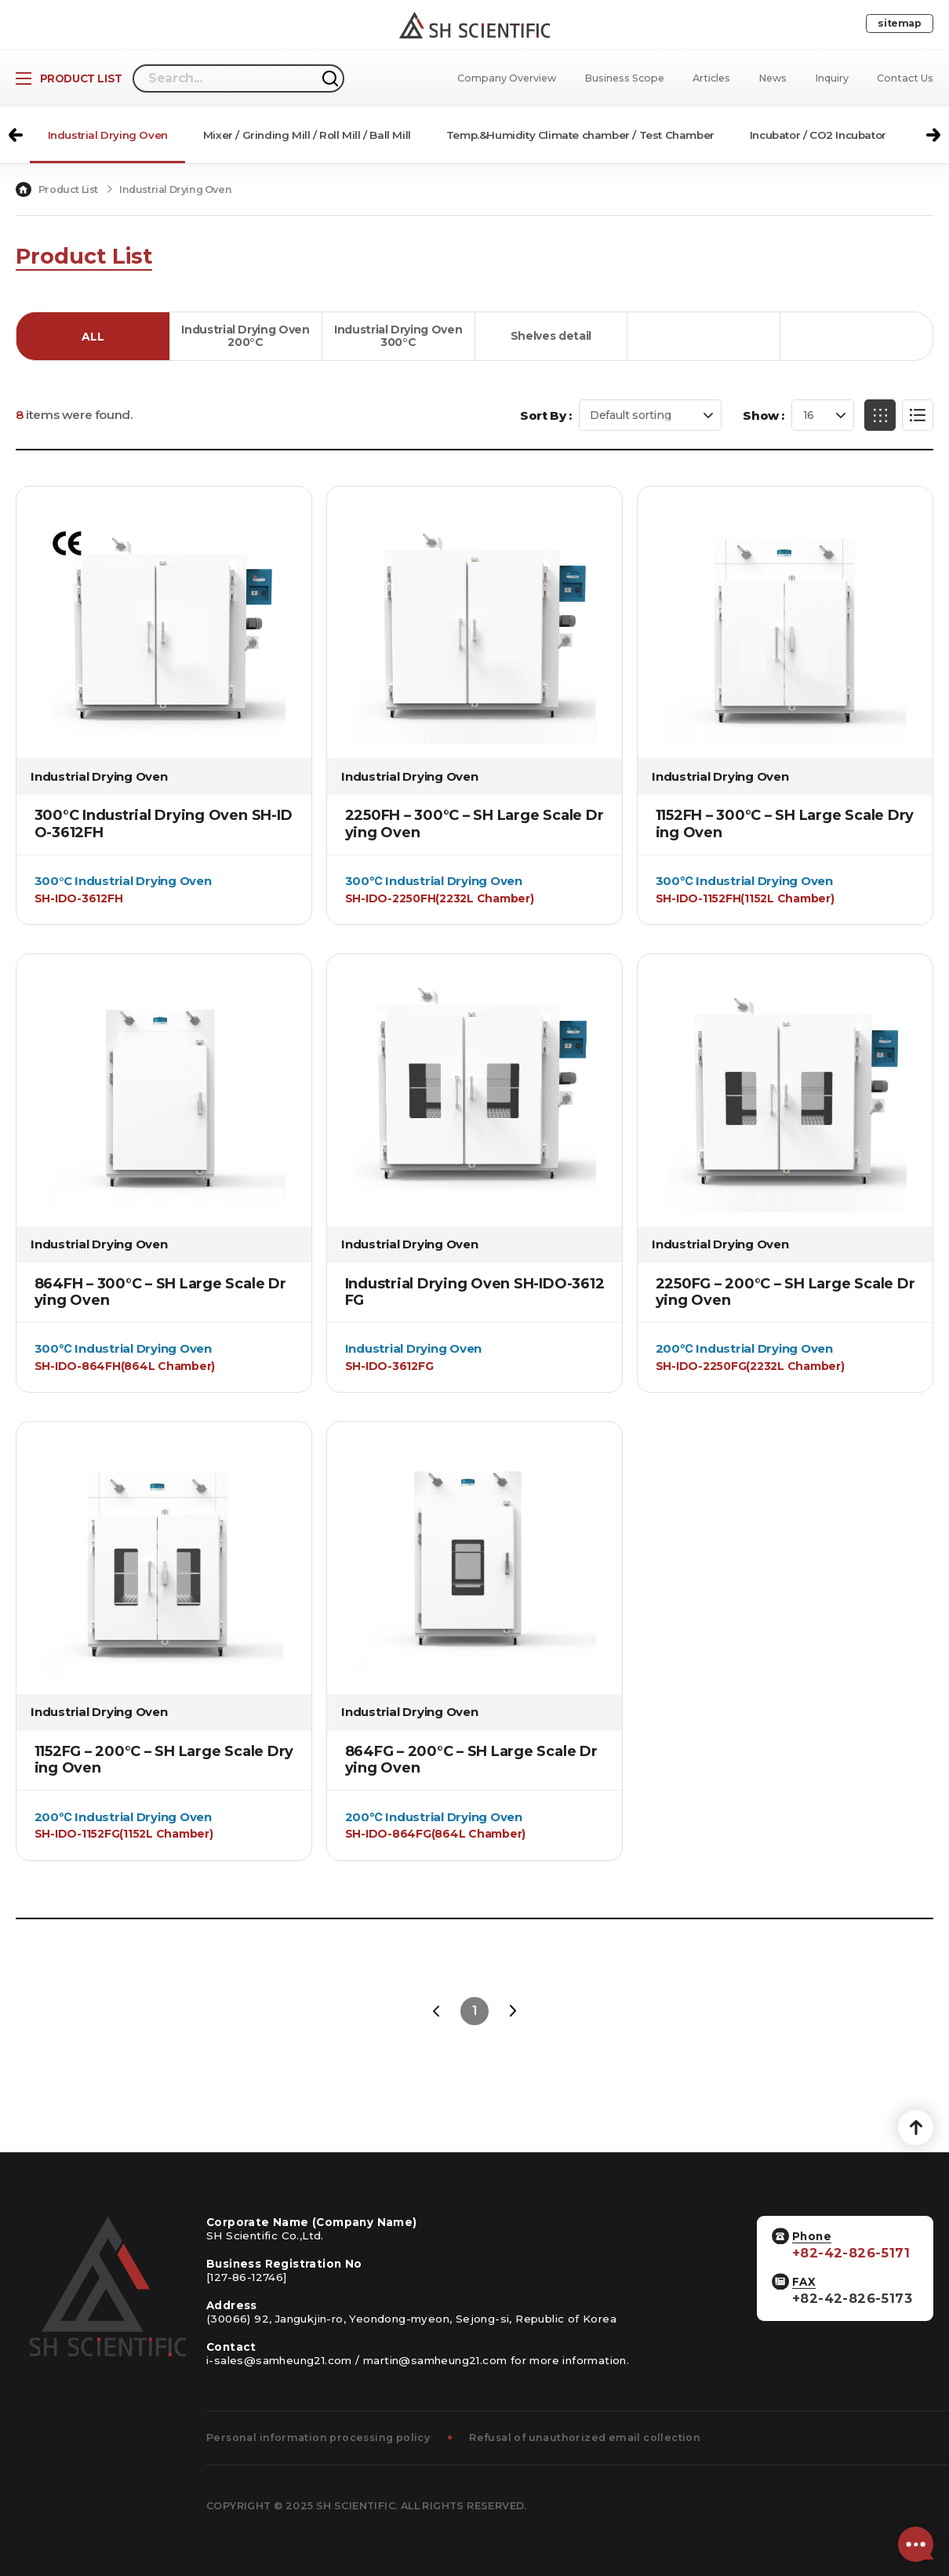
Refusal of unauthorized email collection (584, 2437)
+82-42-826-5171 (851, 2253)
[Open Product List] (69, 78)
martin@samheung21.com (435, 2360)
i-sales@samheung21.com (279, 2360)
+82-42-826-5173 (852, 2298)
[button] (16, 135)
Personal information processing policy (318, 2437)
